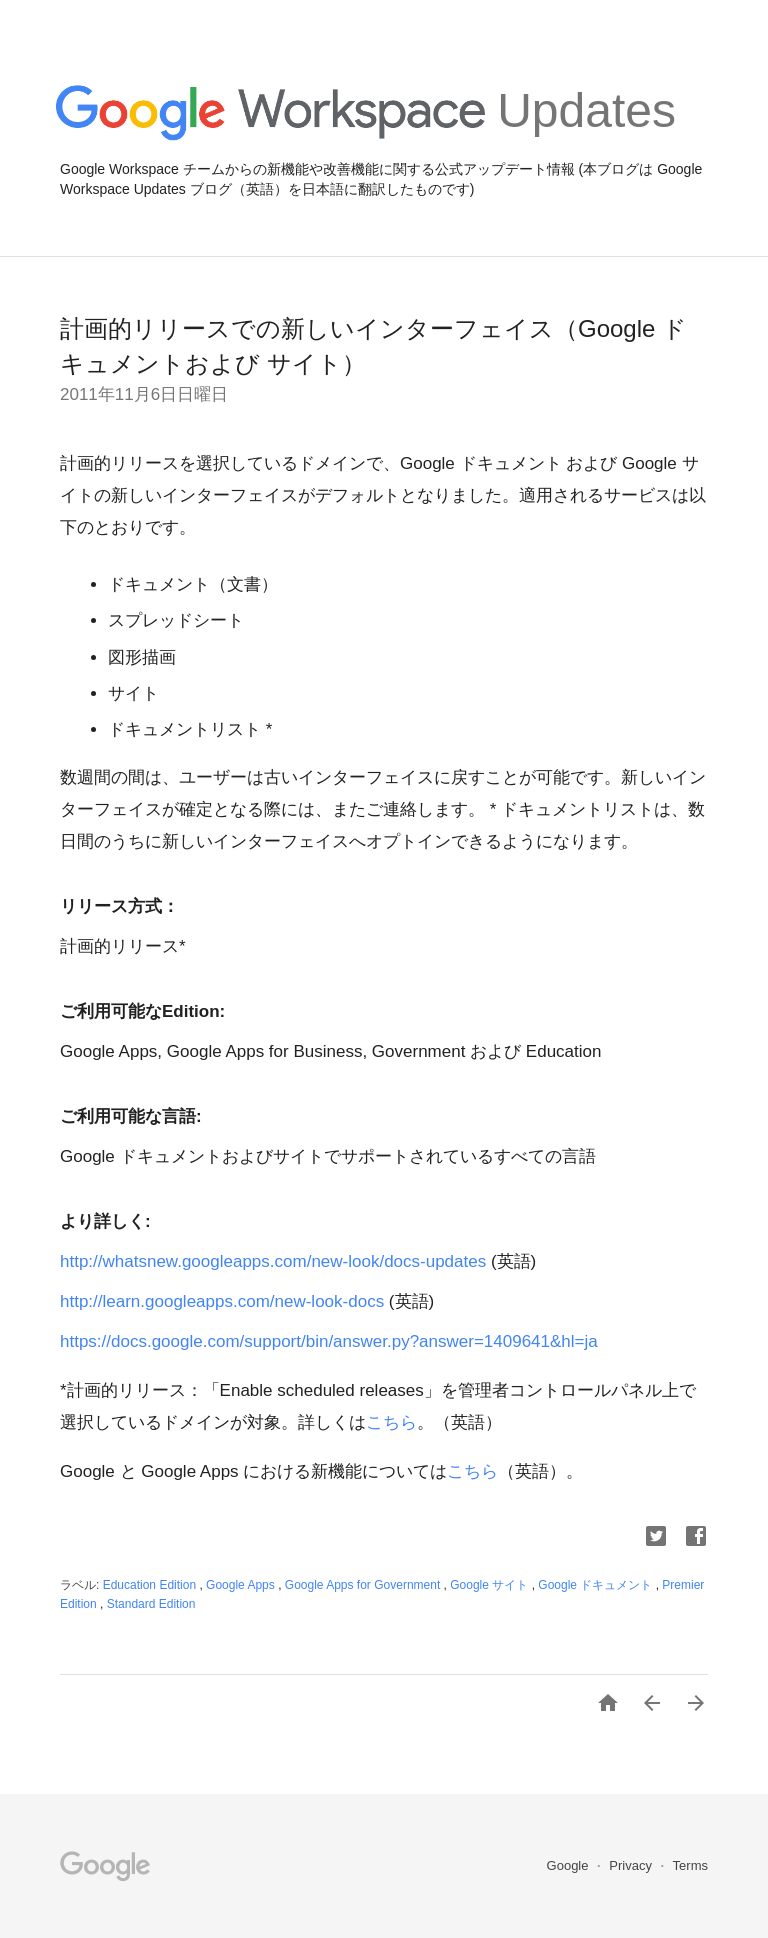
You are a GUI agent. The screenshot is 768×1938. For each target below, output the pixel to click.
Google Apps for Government (364, 1585)
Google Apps (242, 1585)
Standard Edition (151, 1604)
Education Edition (151, 1585)
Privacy (632, 1865)
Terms (690, 1865)
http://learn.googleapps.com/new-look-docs (222, 1301)
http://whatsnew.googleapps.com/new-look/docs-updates (273, 1261)
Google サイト (490, 1585)
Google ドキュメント (596, 1585)
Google (570, 1865)
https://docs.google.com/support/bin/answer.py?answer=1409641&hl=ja (329, 1341)
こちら (391, 1422)
